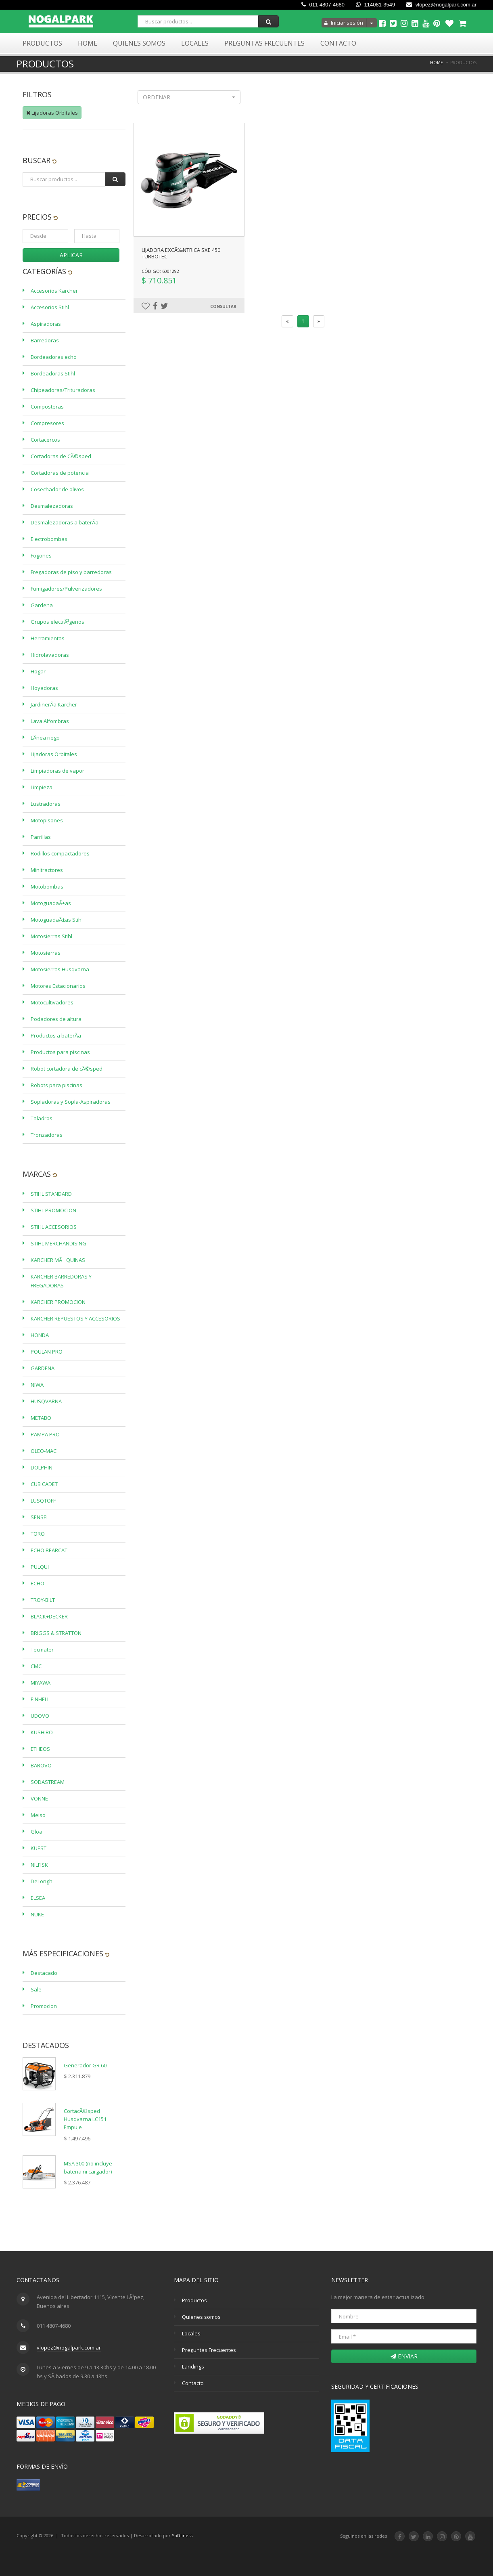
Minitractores (47, 870)
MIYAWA (40, 1682)
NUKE (37, 1914)
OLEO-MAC (43, 1451)
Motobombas (47, 886)
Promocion (44, 2006)
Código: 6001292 (160, 271)
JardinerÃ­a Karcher (54, 704)
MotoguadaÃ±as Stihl (57, 919)
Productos (42, 43)
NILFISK (39, 1864)
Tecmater (42, 1649)
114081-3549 (375, 5)
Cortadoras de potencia (60, 472)
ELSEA (38, 1897)
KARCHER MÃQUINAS (58, 1260)
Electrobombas (49, 539)
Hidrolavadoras (50, 654)
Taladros (41, 1118)
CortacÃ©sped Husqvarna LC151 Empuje (85, 2119)
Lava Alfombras (50, 721)
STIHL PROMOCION (53, 1210)
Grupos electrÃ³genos (57, 621)
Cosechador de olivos (57, 489)
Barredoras (45, 340)
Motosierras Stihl (51, 936)
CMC (36, 1666)
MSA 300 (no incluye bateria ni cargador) (88, 2167)
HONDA (40, 1335)
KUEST (38, 1848)
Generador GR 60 (85, 2065)
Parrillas (41, 837)
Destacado (44, 1973)
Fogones (41, 555)
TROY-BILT (43, 1599)
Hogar (38, 671)
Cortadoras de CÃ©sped (61, 456)
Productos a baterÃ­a (56, 1035)
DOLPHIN (41, 1467)
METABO (41, 1417)
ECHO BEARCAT (49, 1550)
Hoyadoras (44, 688)
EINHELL (40, 1699)
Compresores (47, 423)
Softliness (182, 2535)
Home (87, 43)
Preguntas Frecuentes (264, 43)
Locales (195, 43)
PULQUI (40, 1566)
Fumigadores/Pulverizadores (66, 588)
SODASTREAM (48, 1782)
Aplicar (71, 255)
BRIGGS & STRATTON (56, 1633)
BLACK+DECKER (49, 1616)
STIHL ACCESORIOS (54, 1226)
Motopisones (47, 820)
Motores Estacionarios (58, 985)
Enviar (404, 2356)
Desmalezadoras (52, 505)
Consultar (223, 306)
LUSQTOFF (43, 1500)
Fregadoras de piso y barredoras (71, 572)
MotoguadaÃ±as (51, 903)
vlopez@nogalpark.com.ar (441, 5)
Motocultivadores (52, 1002)
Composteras (47, 406)
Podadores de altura (56, 1019)
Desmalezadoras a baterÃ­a (64, 522)
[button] (189, 97)
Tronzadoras (47, 1134)
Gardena (42, 605)
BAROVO (41, 1765)
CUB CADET (44, 1484)
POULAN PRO (47, 1351)
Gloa (36, 1831)
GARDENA (42, 1368)
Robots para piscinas (56, 1085)
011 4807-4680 (323, 5)
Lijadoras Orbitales (52, 112)
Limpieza (41, 787)
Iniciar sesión (343, 22)
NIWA (37, 1384)
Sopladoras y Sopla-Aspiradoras (71, 1101)
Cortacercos (45, 439)
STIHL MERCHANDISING (58, 1243)
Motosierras (46, 952)
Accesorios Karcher (54, 290)
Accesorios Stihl (50, 307)
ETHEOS (40, 1748)
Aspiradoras (46, 323)
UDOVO (40, 1715)
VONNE (39, 1798)
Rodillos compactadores (60, 853)
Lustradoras (46, 803)
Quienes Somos (139, 43)
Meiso (38, 1815)
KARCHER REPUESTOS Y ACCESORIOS (75, 1318)
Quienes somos (201, 2316)
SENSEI (39, 1517)
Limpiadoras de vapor (57, 770)
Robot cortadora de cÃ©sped (66, 1068)
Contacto (338, 43)
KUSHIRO (42, 1732)
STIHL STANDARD (51, 1193)
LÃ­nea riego (45, 737)
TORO (38, 1533)
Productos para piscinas (60, 1052)
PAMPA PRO (45, 1434)
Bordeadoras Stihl (53, 373)
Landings (193, 2366)
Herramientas (48, 638)
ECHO (37, 1583)
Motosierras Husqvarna (60, 969)
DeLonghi (42, 1881)
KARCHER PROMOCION (58, 1302)
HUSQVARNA (46, 1401)
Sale (36, 1989)
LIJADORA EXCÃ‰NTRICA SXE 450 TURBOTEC (181, 253)
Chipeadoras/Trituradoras (63, 390)
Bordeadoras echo (54, 357)
